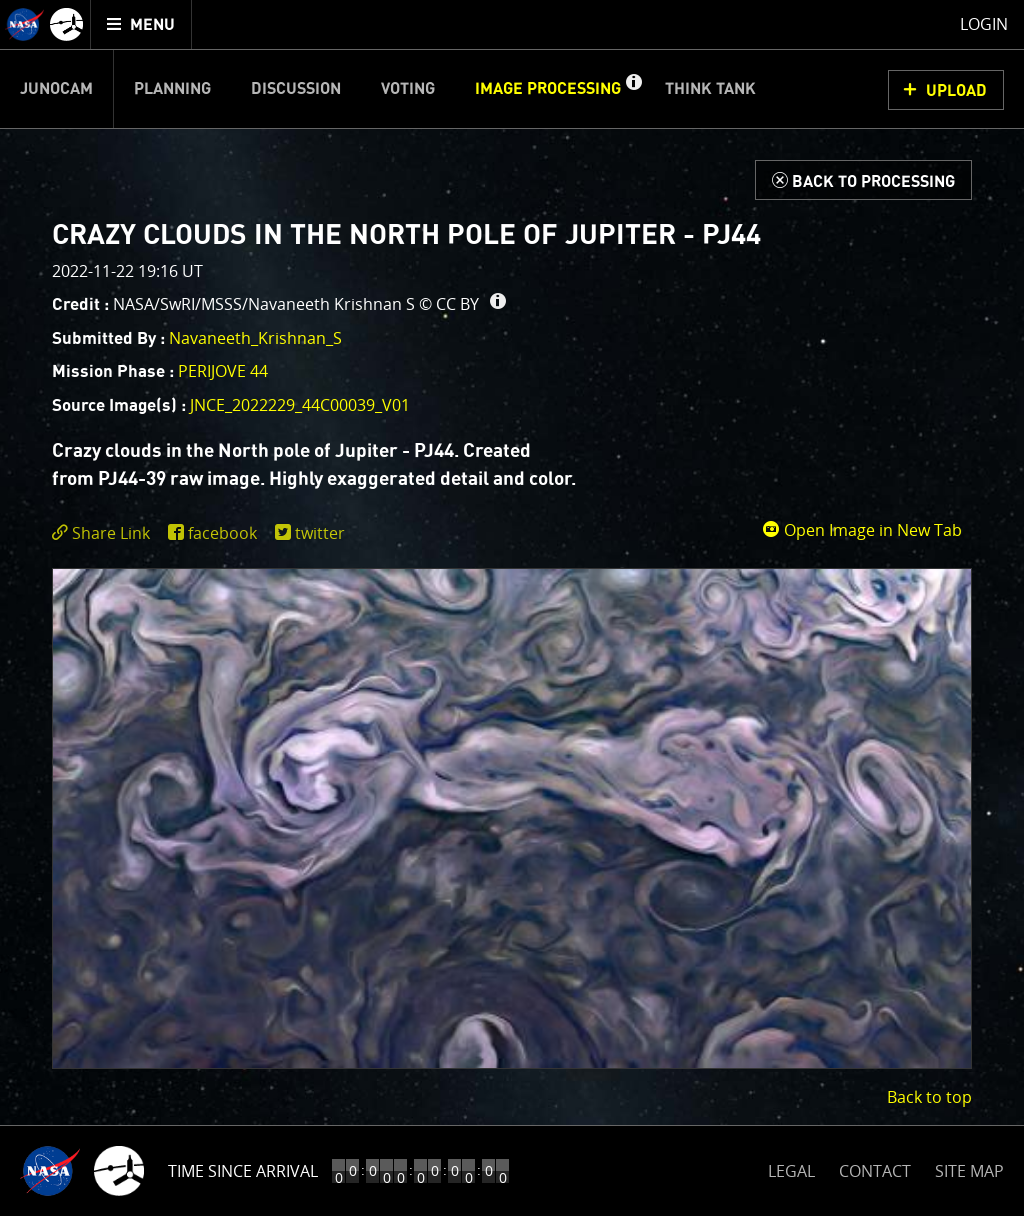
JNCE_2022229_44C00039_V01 (300, 405)
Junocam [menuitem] (56, 89)
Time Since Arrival (243, 1171)
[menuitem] (141, 24)
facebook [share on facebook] (222, 533)
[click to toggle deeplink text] (105, 533)
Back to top (929, 1097)
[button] (633, 89)
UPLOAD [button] (956, 91)
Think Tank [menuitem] (710, 89)
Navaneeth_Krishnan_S (255, 338)
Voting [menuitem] (408, 89)
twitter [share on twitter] (320, 533)
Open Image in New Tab (862, 530)
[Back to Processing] (863, 180)
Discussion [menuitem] (296, 89)
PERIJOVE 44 (223, 371)
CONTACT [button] (875, 1171)
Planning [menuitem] (172, 89)
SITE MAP (969, 1171)
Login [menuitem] (984, 24)
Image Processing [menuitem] (548, 89)
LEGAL (791, 1167)
